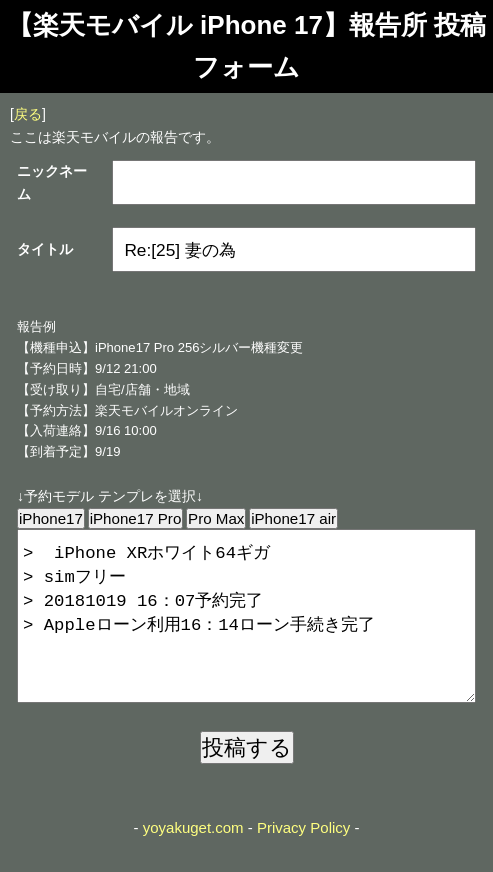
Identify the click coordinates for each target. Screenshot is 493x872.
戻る (28, 114)
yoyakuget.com (193, 859)
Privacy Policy (303, 859)
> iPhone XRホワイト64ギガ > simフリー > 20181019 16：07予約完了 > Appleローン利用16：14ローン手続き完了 (246, 632)
